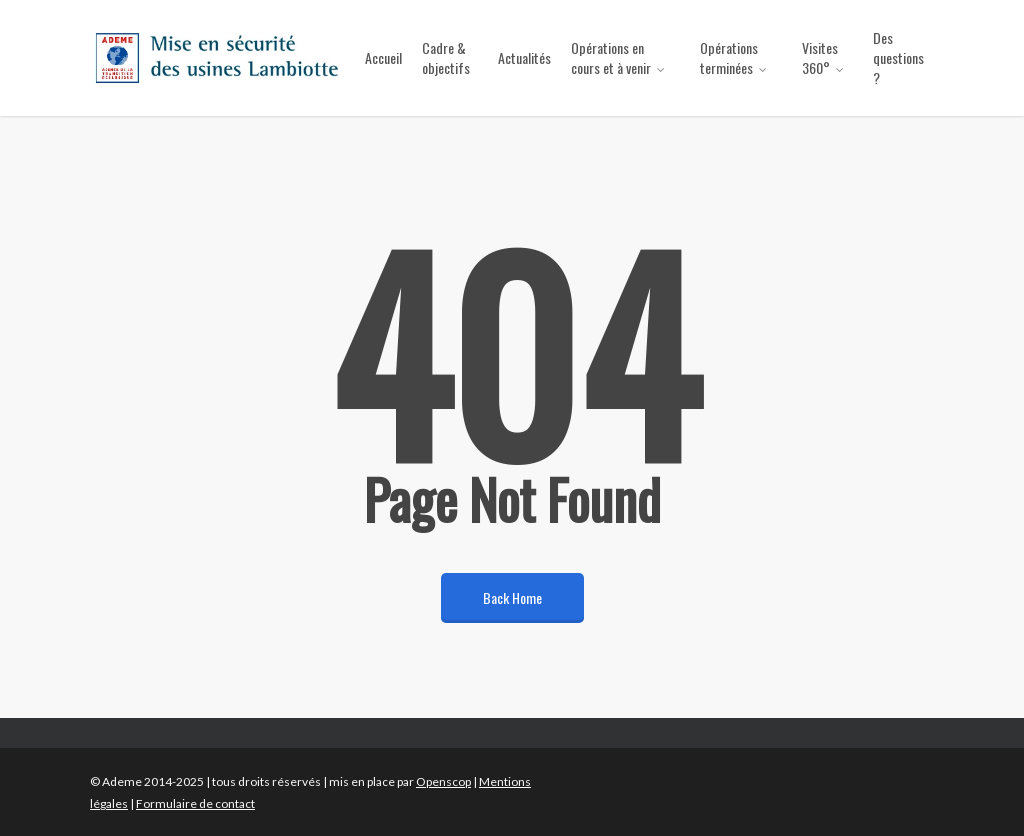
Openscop (443, 781)
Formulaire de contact (195, 803)
